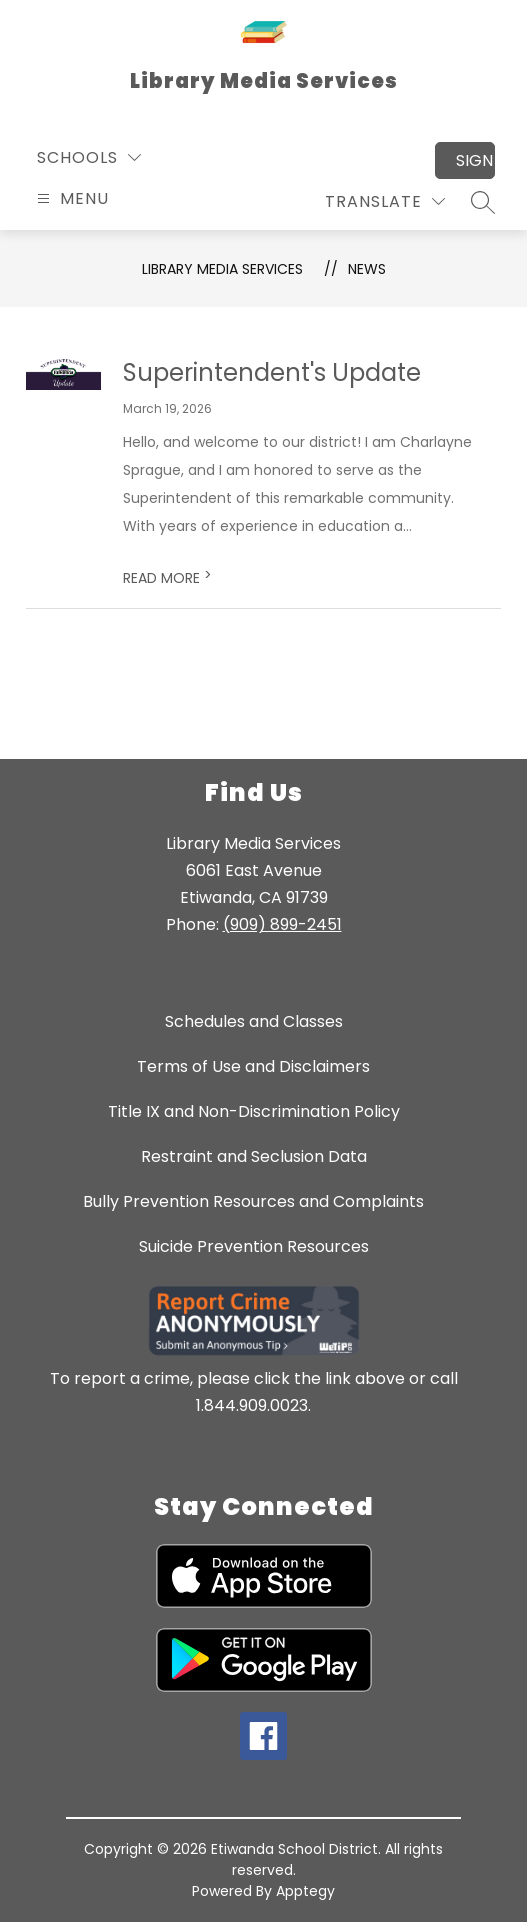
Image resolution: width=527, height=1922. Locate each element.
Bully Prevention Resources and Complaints (253, 1201)
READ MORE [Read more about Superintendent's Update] (167, 578)
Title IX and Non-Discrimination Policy (254, 1111)
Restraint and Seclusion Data (254, 1156)
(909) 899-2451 (282, 924)
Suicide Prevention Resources (254, 1246)
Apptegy (305, 1891)
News (367, 269)
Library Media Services (222, 269)
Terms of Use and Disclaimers (253, 1066)
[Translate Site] (385, 201)
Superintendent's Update (272, 372)
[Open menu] (70, 198)
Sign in (475, 160)
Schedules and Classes (254, 1021)
